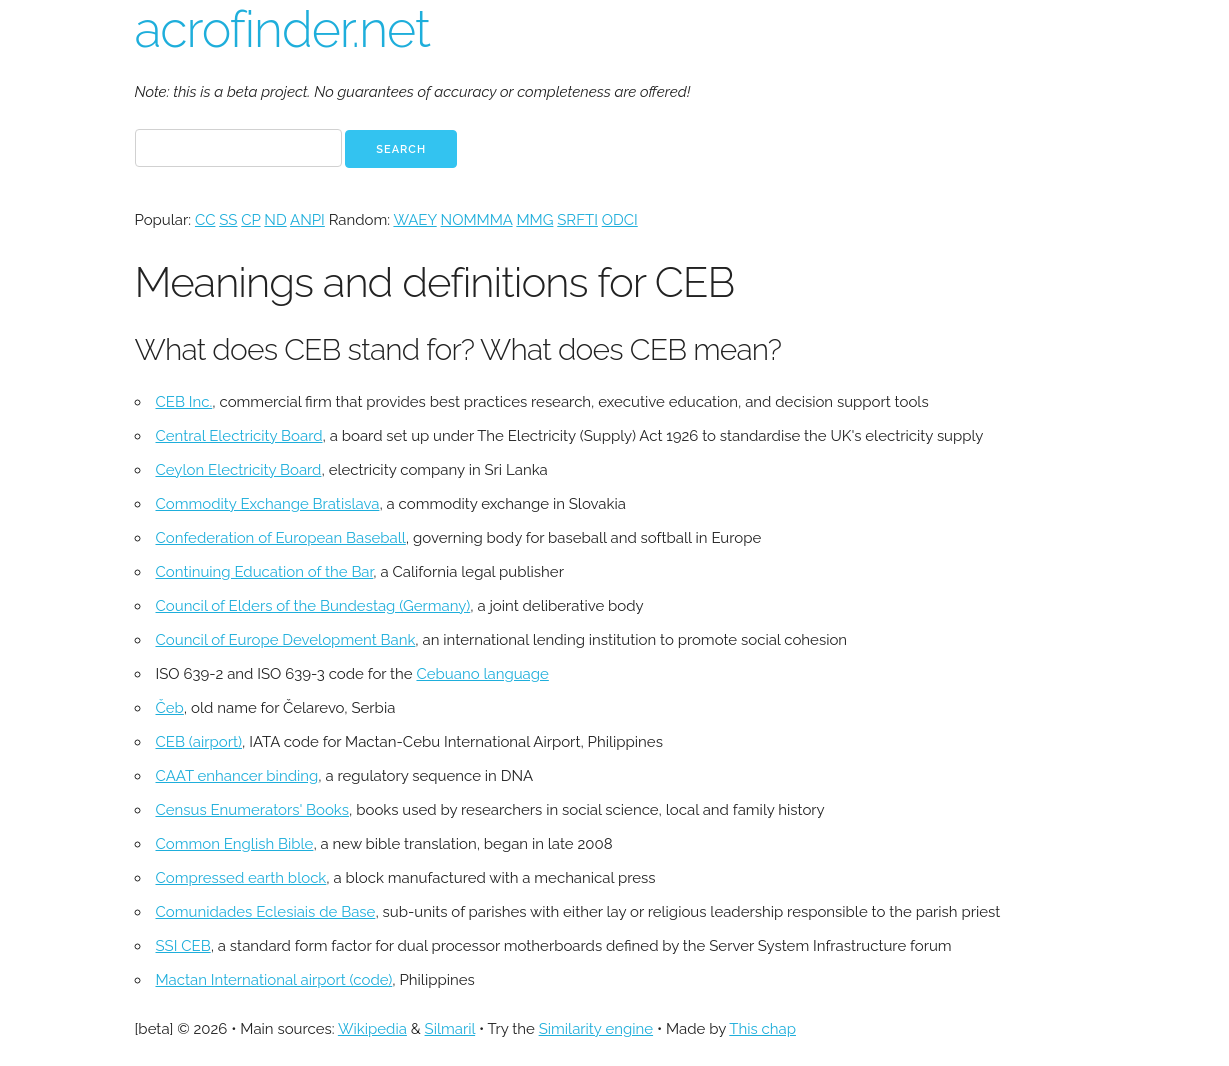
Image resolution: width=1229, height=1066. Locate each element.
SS (228, 220)
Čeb (170, 708)
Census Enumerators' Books (253, 810)
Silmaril (450, 1029)
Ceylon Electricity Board (239, 470)
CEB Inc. (184, 402)
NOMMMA (477, 220)
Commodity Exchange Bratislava (268, 504)
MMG (534, 220)
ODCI (620, 220)
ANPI (307, 220)
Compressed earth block (241, 878)
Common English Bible (235, 844)
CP (250, 220)
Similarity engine (596, 1029)
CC (205, 220)
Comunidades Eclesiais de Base (266, 912)
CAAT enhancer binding (237, 776)
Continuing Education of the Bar (265, 572)
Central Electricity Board (239, 436)
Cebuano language (482, 674)
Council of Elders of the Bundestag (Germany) (313, 606)
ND (275, 220)
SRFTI (577, 220)
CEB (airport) (199, 742)
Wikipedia (372, 1029)
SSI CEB (183, 946)
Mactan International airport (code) (274, 980)
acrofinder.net (282, 29)
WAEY (414, 220)
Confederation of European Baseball (281, 538)
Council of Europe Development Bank (286, 640)
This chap (762, 1029)
